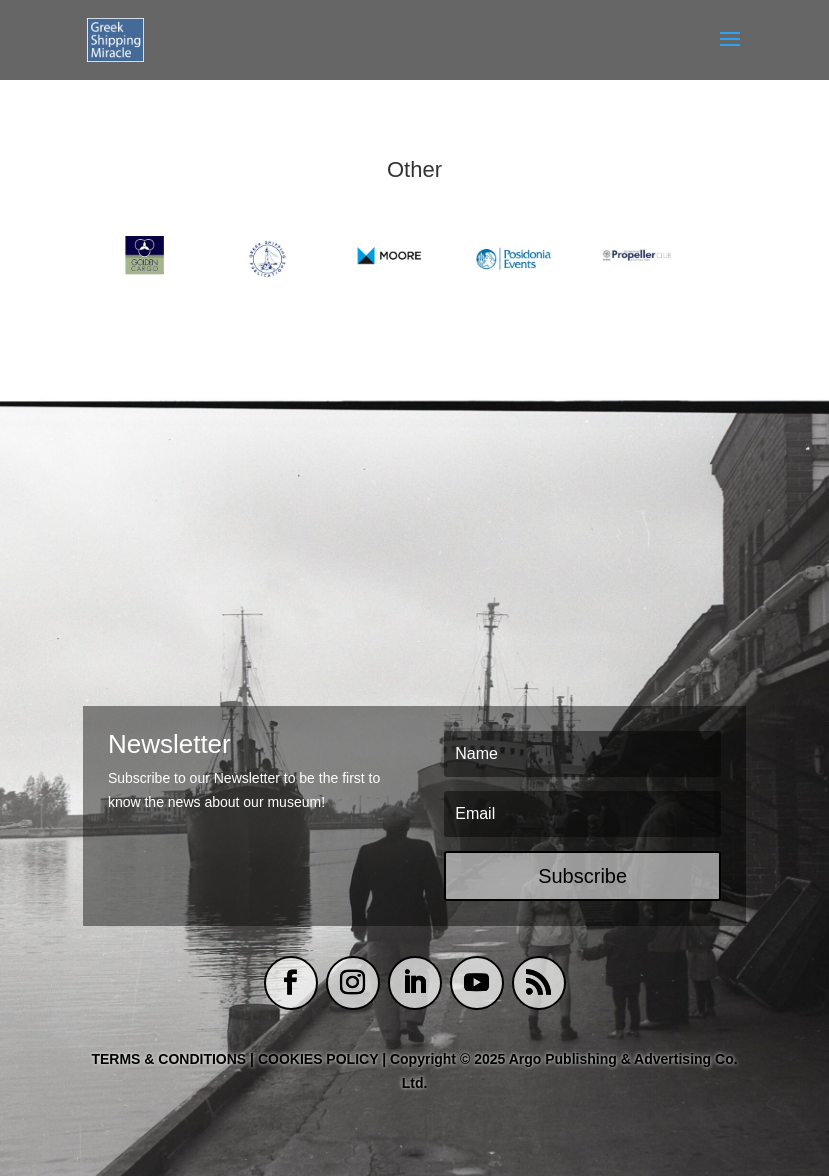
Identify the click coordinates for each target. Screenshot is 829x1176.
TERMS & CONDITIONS (168, 1059)
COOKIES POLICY (320, 1059)
